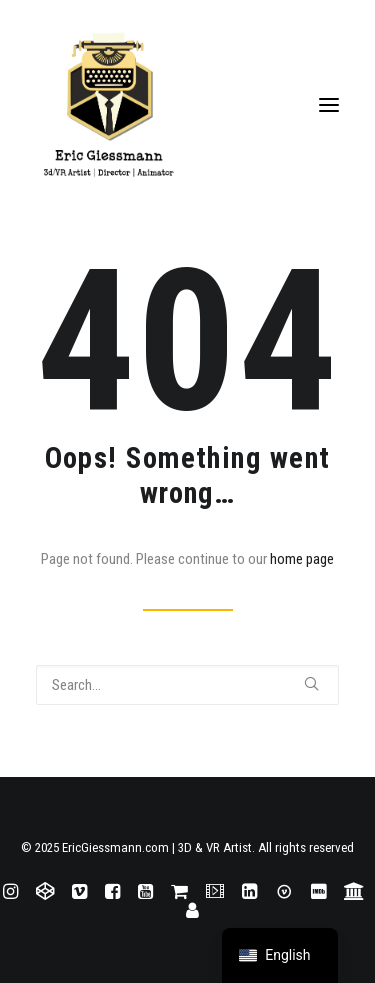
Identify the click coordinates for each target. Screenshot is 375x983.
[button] (329, 104)
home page (302, 559)
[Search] (187, 685)
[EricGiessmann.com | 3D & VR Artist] (187, 104)
